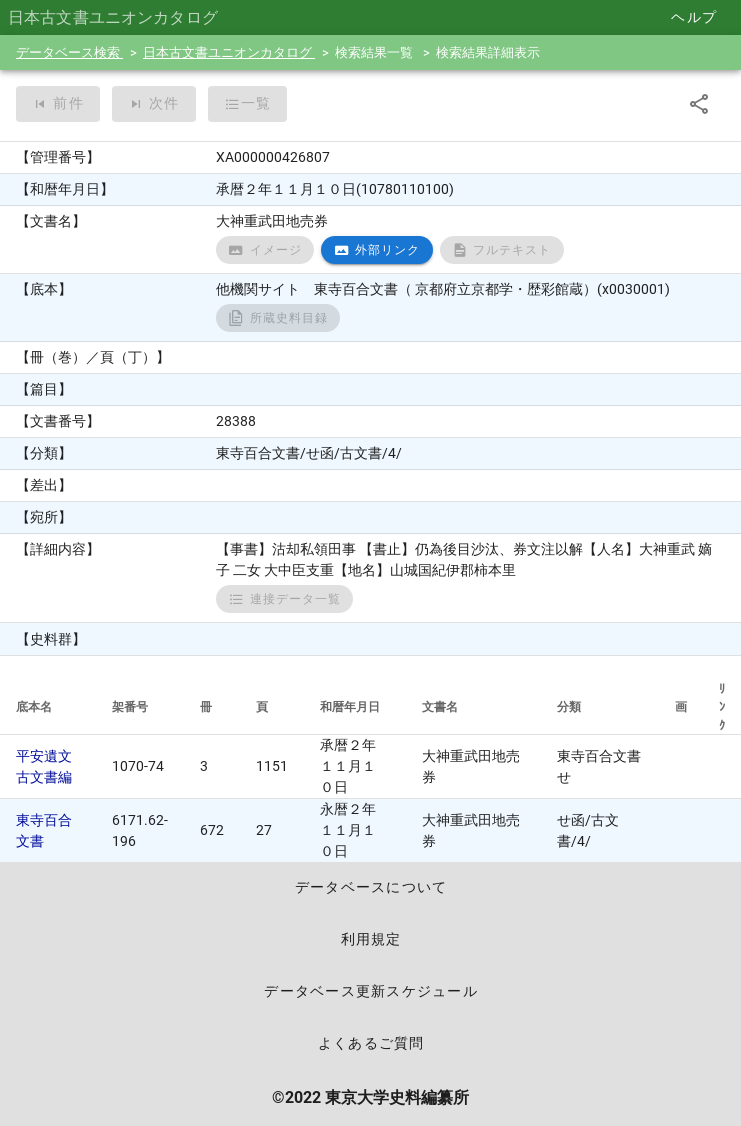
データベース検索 (69, 52)
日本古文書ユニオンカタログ (229, 52)
